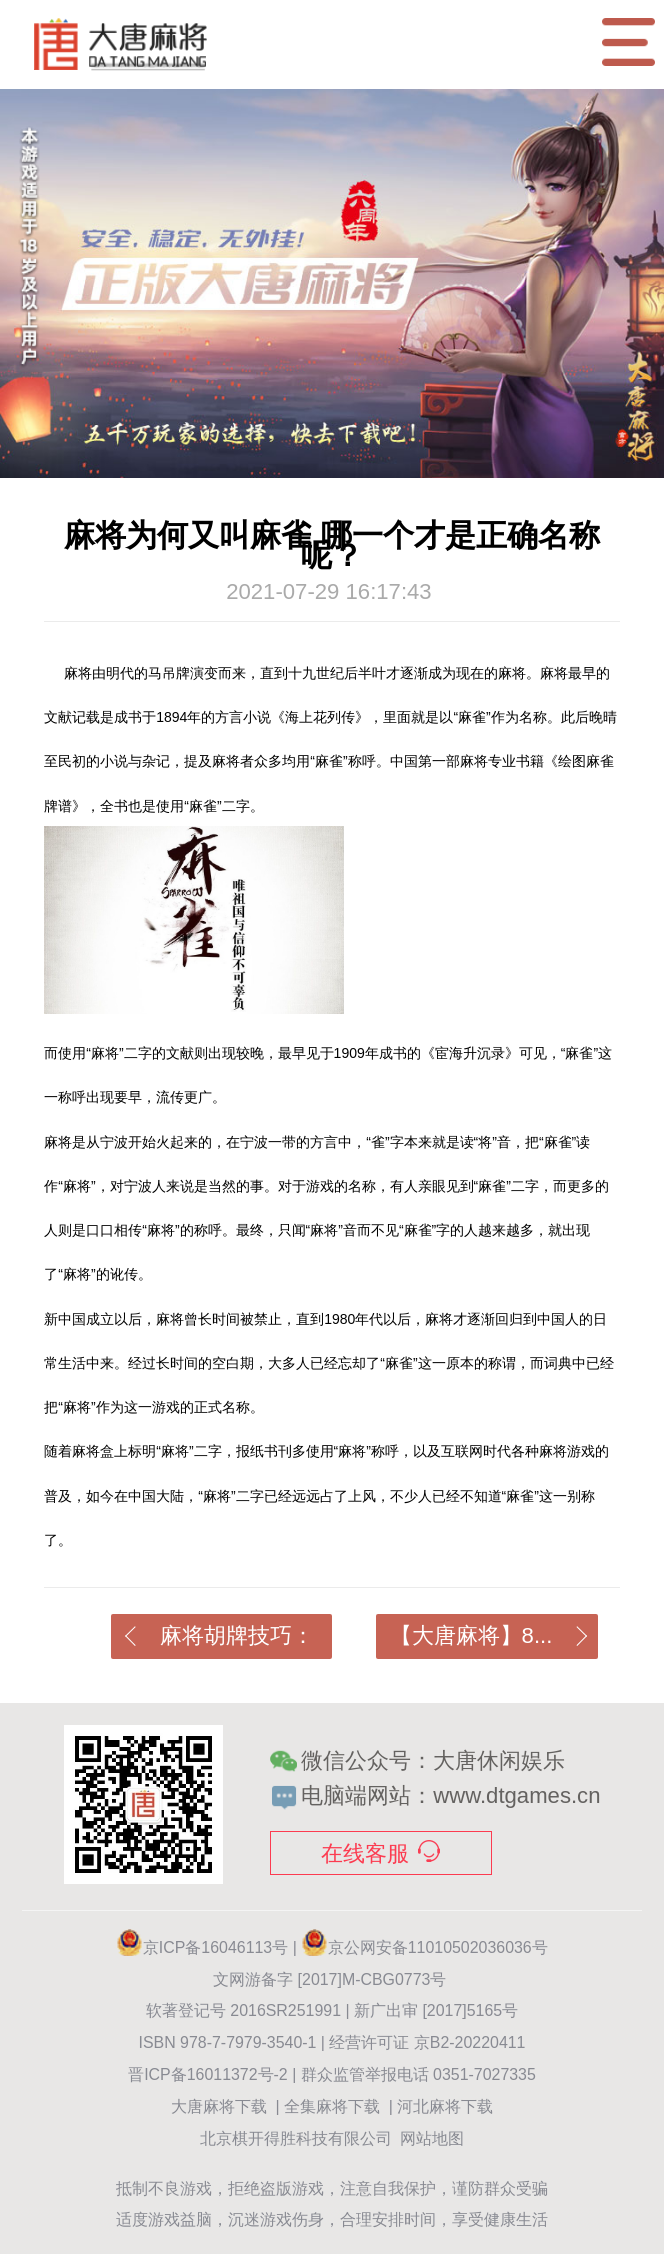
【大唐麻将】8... (489, 1635)
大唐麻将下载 (219, 2106)
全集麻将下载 (332, 2106)
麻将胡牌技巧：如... (219, 1640)
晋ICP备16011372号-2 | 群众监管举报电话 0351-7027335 (332, 2074)
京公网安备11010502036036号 (424, 1947)
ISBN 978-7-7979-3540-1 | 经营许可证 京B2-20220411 (332, 2042)
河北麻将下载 (445, 2106)
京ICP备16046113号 (215, 1947)
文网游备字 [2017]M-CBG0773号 (332, 1979)
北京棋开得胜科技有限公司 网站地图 (332, 2138)
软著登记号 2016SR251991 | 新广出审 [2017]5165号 (332, 2010)
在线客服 (380, 1853)
